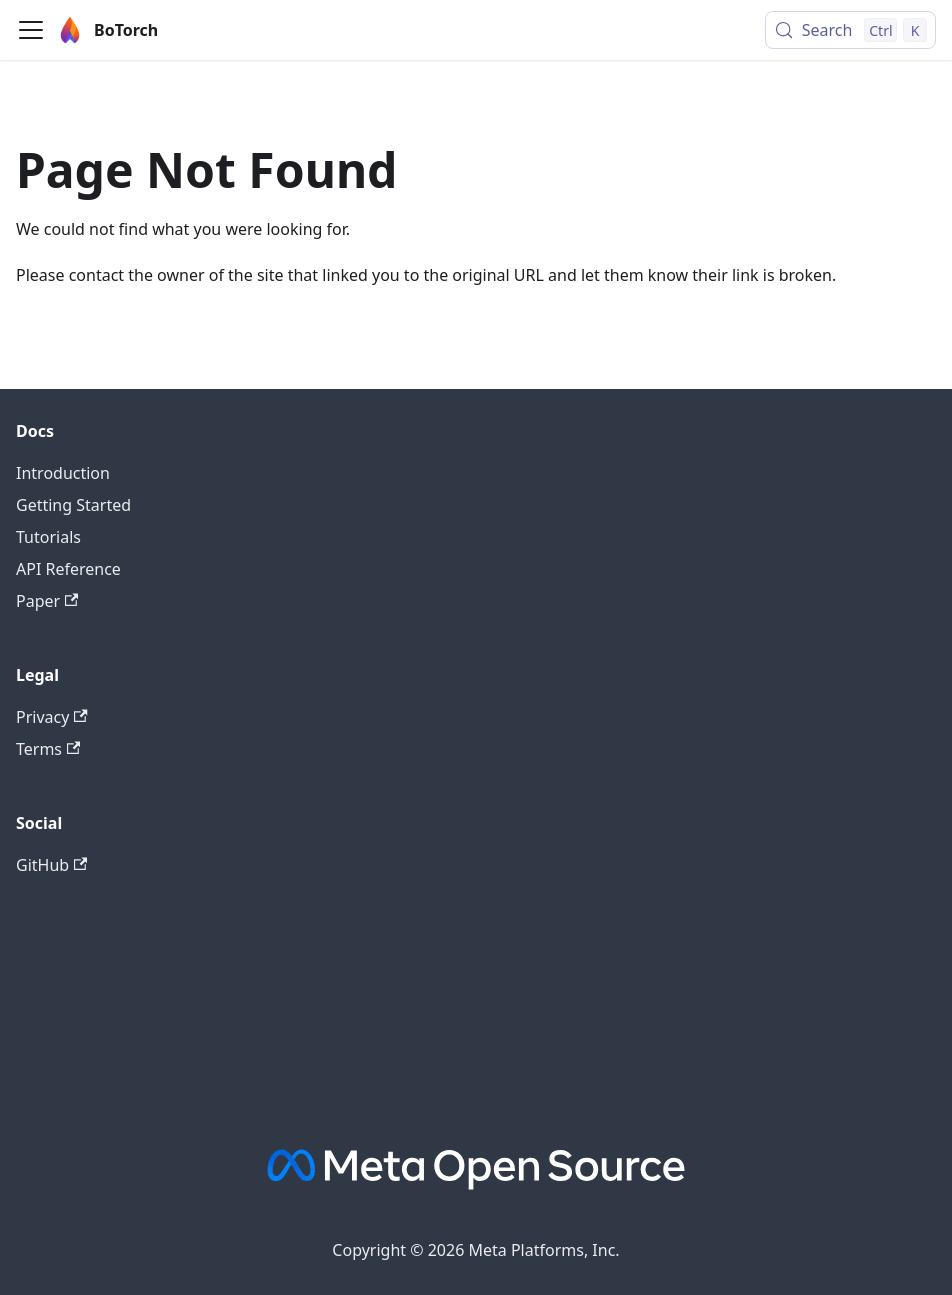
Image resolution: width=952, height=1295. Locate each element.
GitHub (51, 865)
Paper (47, 601)
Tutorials (48, 537)
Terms (48, 749)
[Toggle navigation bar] (31, 30)
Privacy (52, 717)
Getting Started (73, 505)
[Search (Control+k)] (850, 30)
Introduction (63, 473)
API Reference (68, 569)
